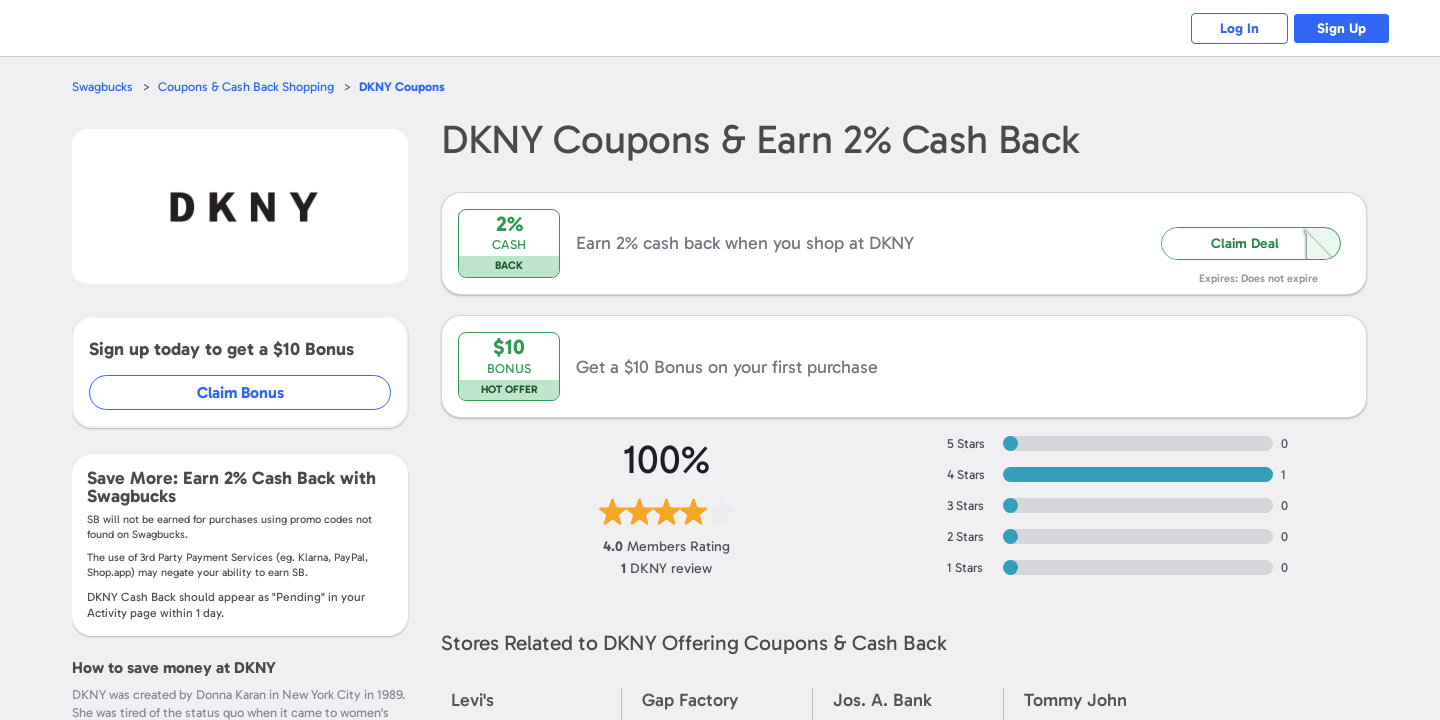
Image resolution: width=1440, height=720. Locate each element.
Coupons (404, 86)
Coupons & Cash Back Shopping (247, 86)
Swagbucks (103, 86)
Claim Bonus (241, 392)
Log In (1235, 28)
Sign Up (1340, 28)
